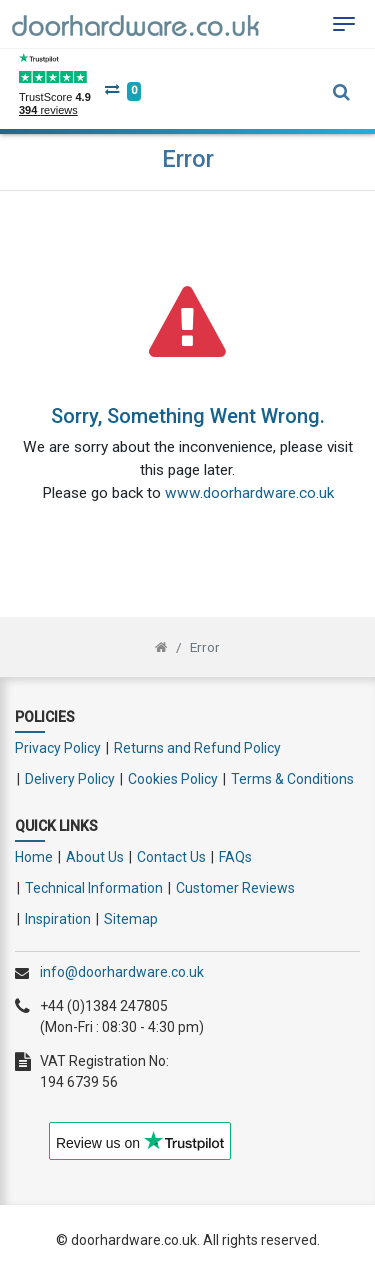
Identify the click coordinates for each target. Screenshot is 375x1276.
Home (34, 857)
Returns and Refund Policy (197, 748)
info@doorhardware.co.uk (122, 972)
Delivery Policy (70, 779)
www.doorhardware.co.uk (249, 493)
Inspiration (58, 919)
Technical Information (94, 888)
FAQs (235, 857)
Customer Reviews (235, 888)
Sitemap (131, 919)
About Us (95, 857)
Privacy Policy (58, 748)
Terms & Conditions (292, 779)
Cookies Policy (173, 779)
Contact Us (171, 857)
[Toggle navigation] (344, 24)
